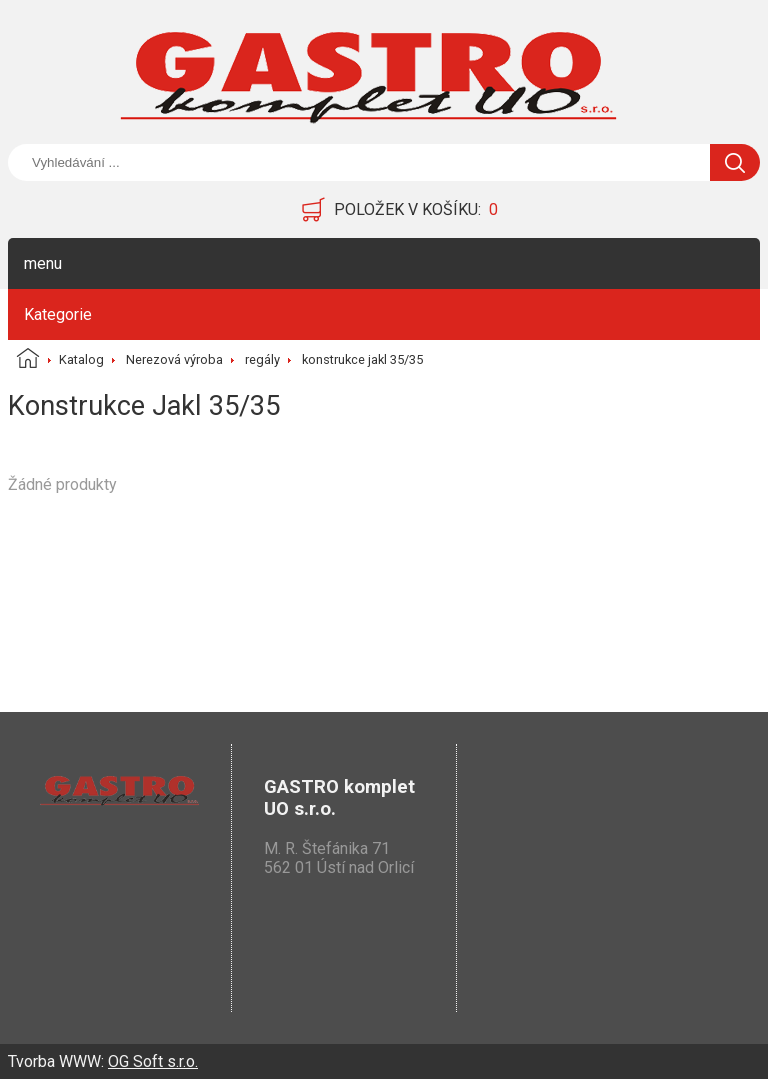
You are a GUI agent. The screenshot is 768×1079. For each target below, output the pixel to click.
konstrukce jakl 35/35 (362, 359)
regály (262, 359)
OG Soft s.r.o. (153, 1061)
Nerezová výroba (174, 359)
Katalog (81, 359)
